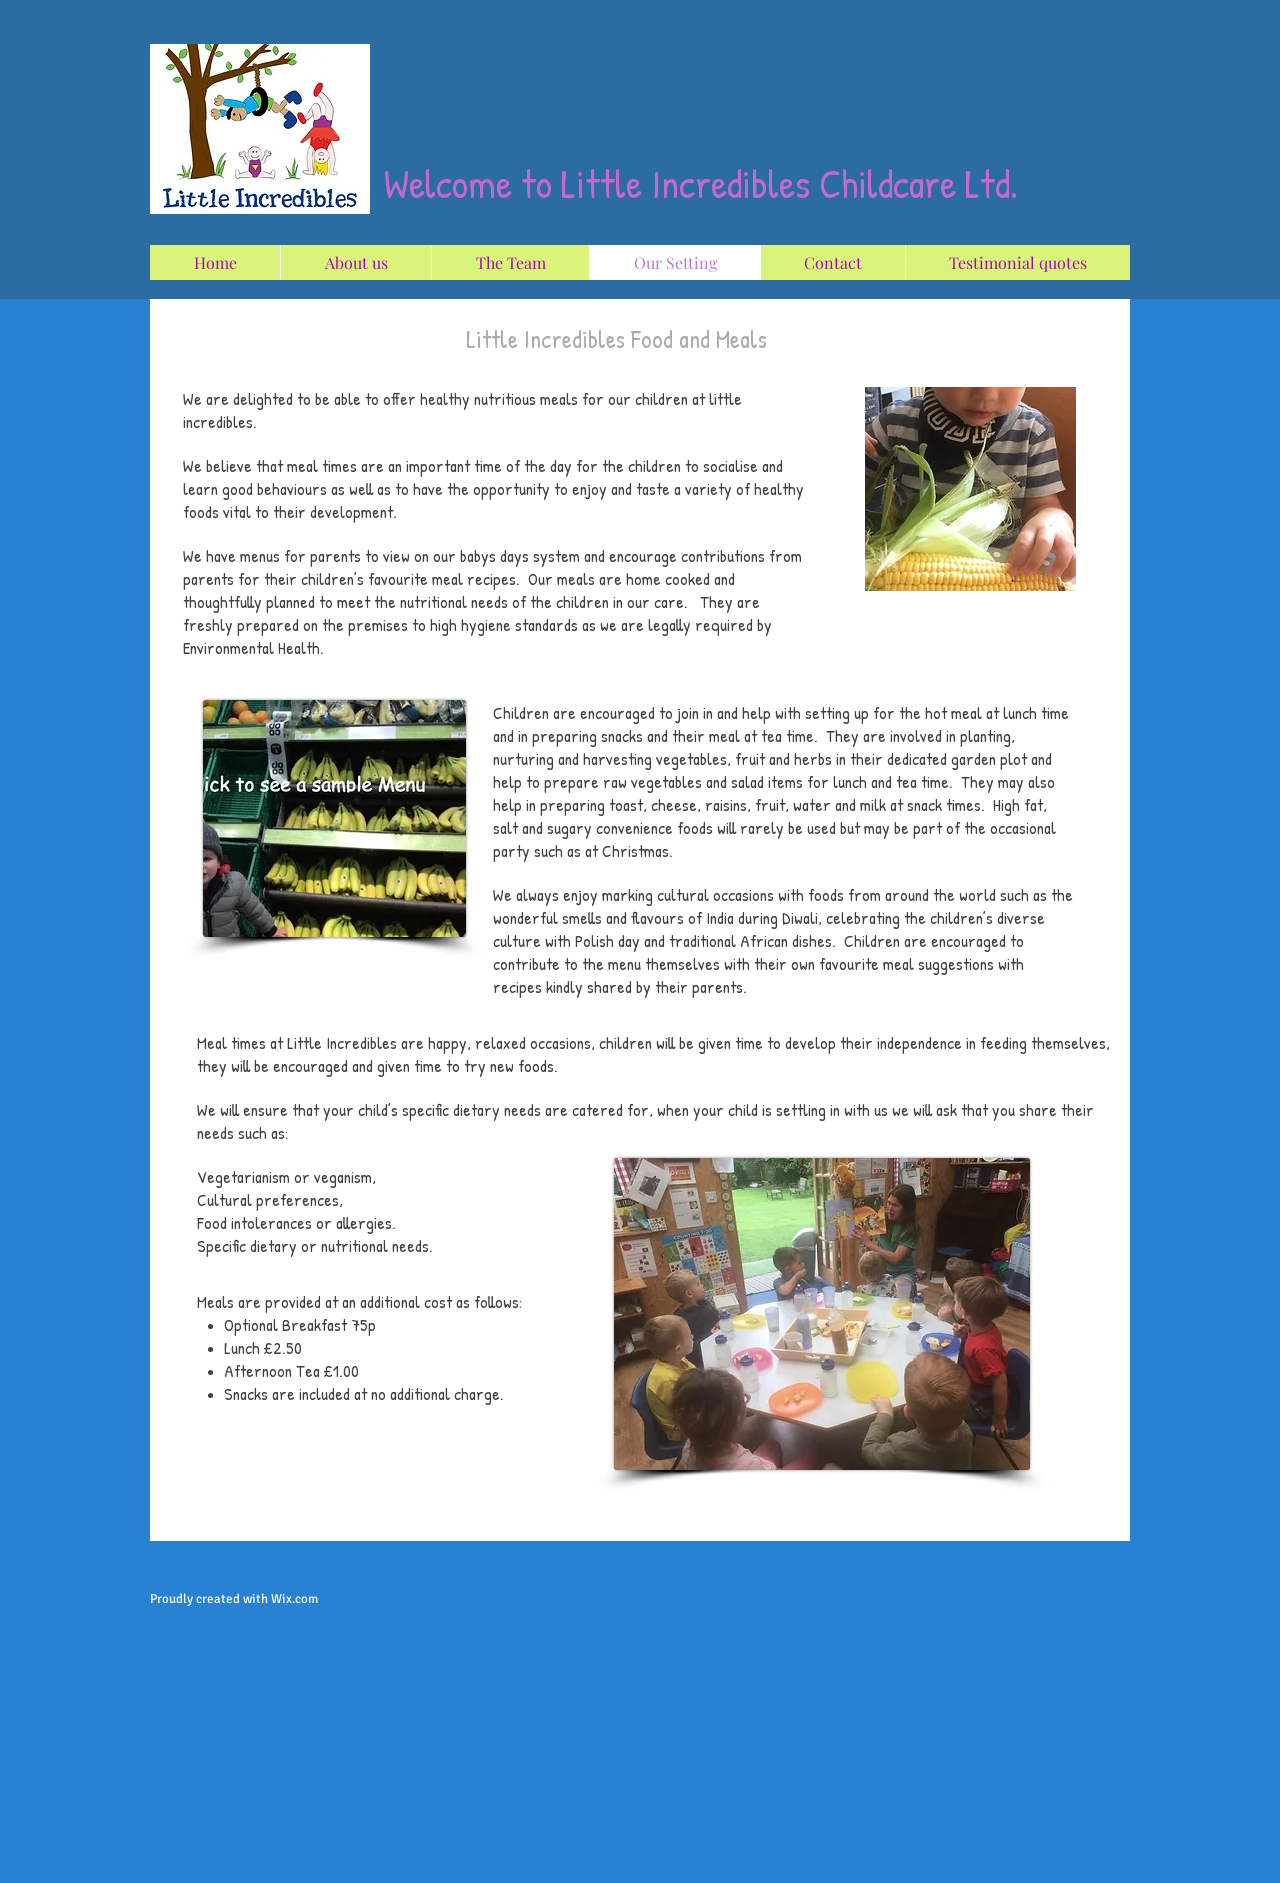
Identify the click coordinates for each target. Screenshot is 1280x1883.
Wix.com (294, 1599)
